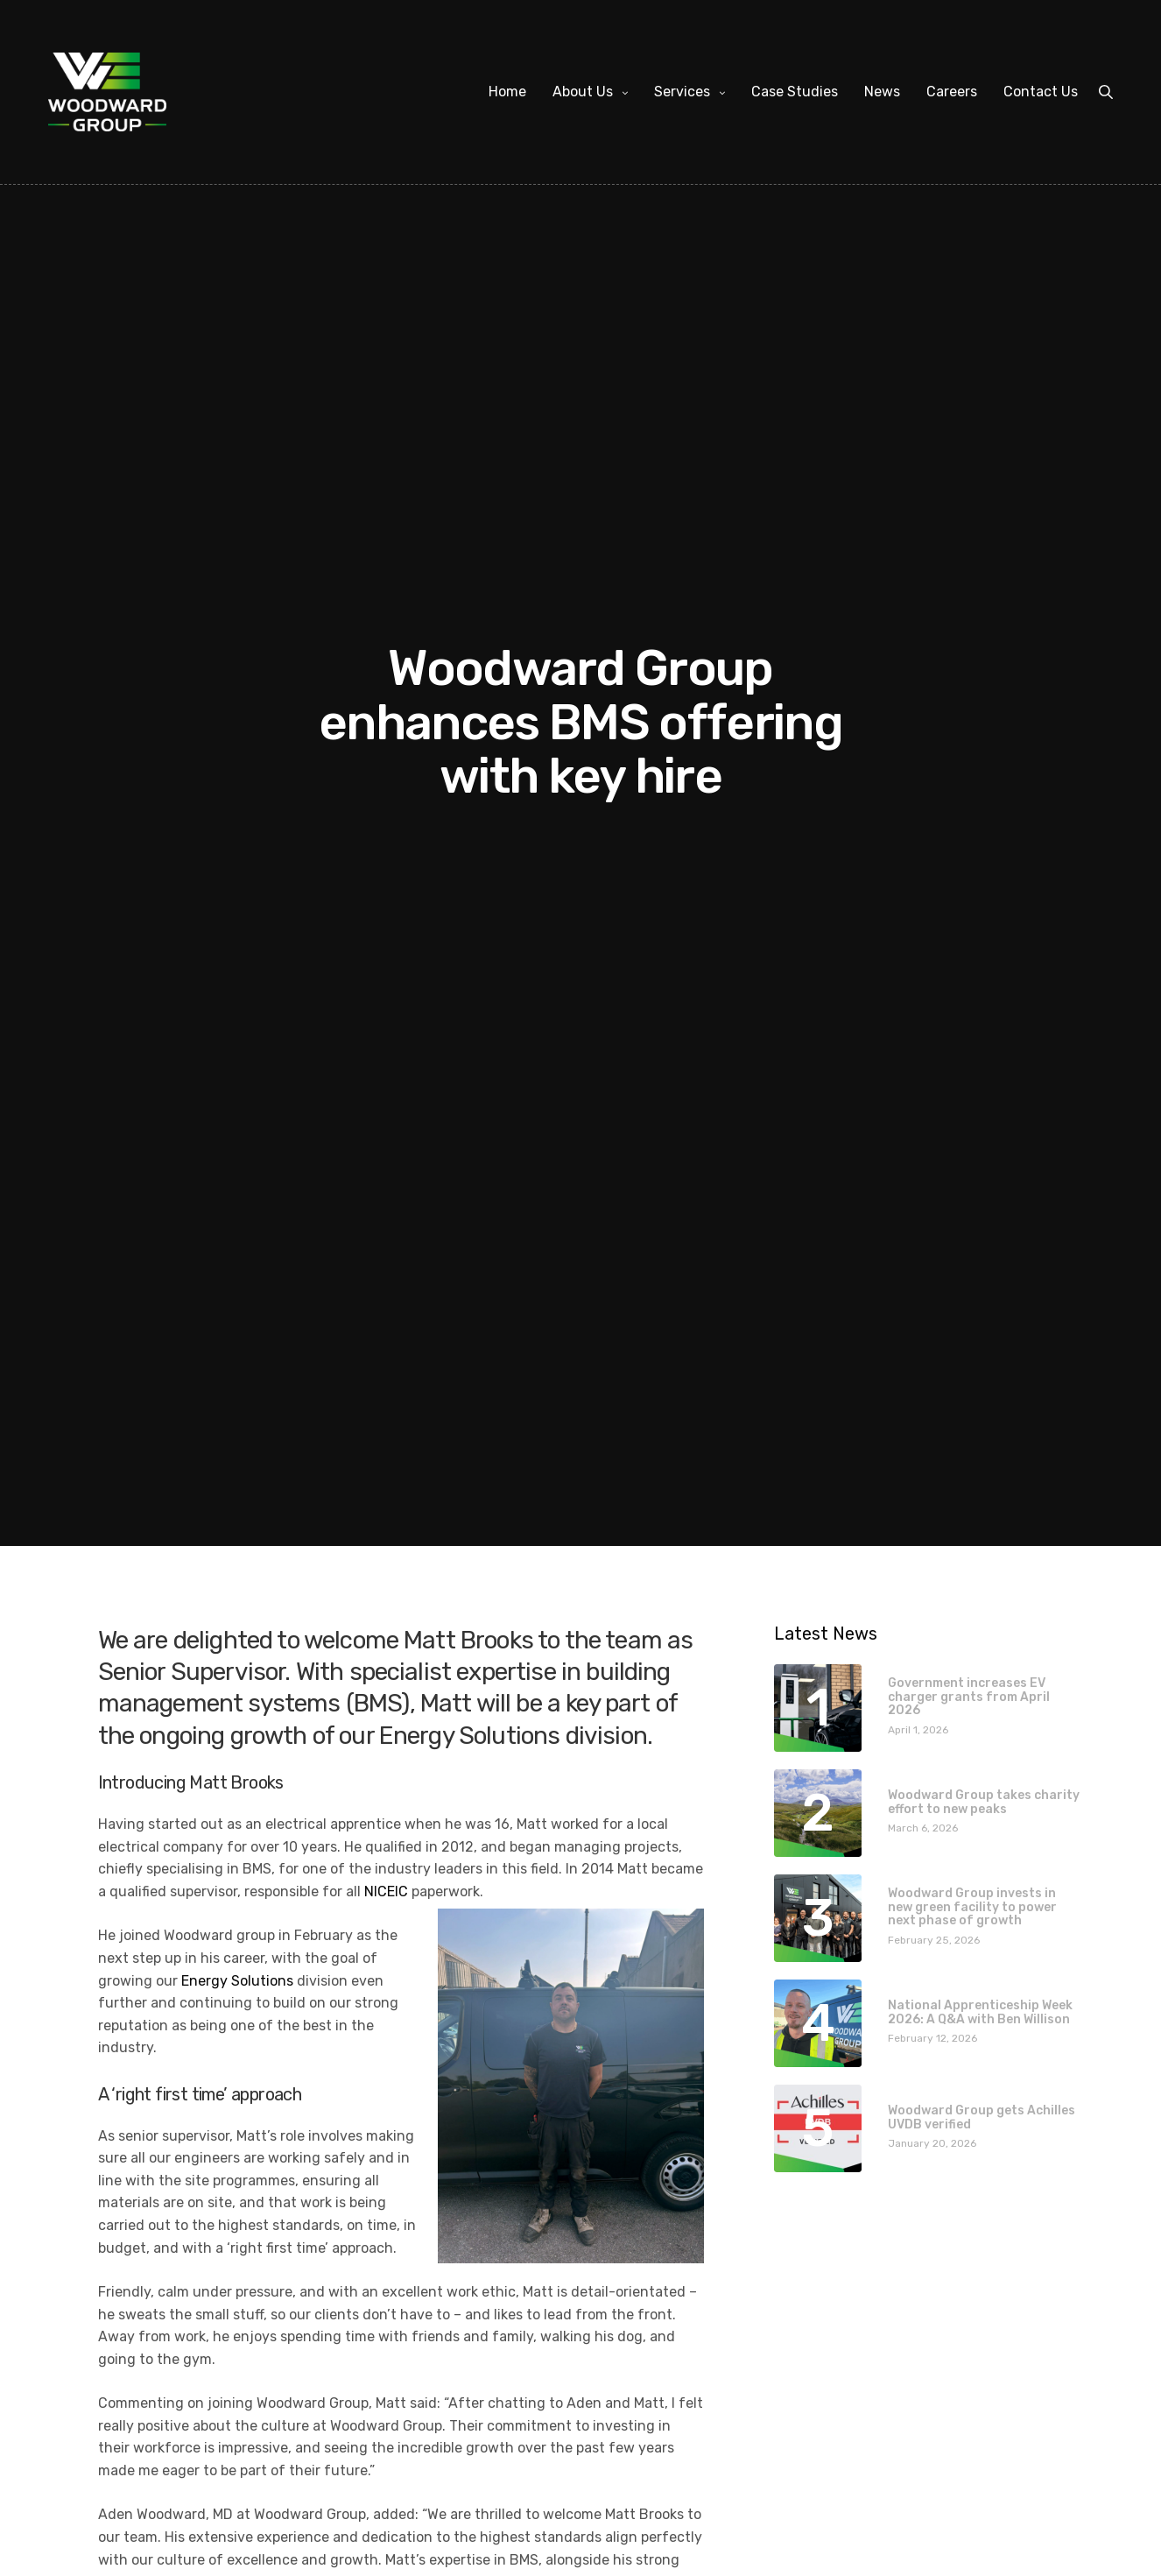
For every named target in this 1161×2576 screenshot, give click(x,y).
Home (507, 91)
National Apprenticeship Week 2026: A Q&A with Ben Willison (980, 2012)
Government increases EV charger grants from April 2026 (969, 1696)
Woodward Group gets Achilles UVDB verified (981, 2117)
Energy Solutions (237, 1981)
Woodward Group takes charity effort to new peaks (984, 1802)
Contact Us (1040, 91)
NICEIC (386, 1891)
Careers (951, 91)
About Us (582, 91)
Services (682, 91)
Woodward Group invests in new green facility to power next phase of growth (972, 1907)
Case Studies (794, 91)
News (882, 91)
